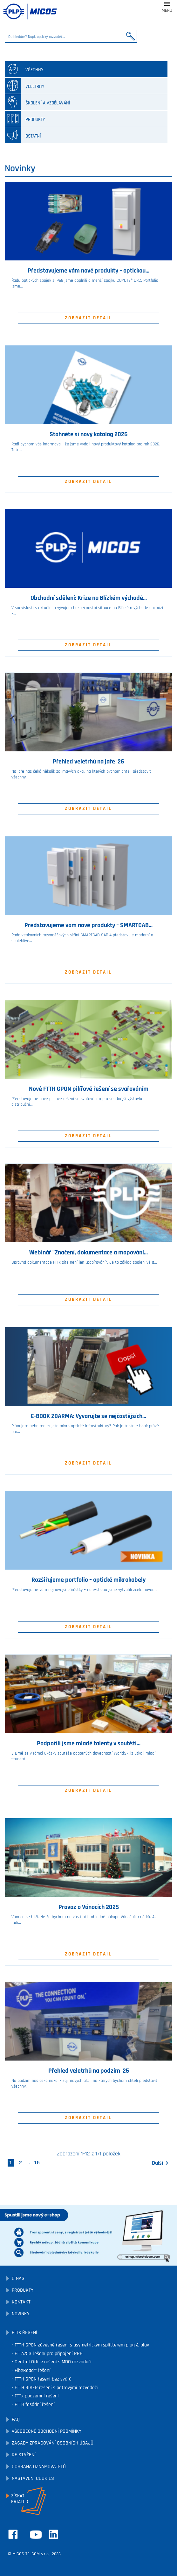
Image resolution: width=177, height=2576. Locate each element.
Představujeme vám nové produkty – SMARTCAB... (88, 925)
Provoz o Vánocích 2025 (88, 1907)
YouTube (36, 2535)
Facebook (13, 2534)
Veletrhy (24, 86)
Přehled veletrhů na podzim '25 (88, 2071)
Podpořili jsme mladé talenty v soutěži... (88, 1743)
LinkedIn (53, 2534)
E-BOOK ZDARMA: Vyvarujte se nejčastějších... (88, 1416)
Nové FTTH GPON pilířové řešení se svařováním (88, 1089)
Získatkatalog (19, 2499)
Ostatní (23, 135)
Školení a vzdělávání (37, 102)
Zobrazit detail (88, 318)
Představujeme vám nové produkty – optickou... (88, 270)
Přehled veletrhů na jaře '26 (88, 761)
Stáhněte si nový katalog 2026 (89, 434)
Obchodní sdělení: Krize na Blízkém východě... (89, 598)
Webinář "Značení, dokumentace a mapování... (88, 1252)
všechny (24, 69)
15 (37, 2162)
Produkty (25, 119)
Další (161, 2163)
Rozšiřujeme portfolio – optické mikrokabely (88, 1580)
